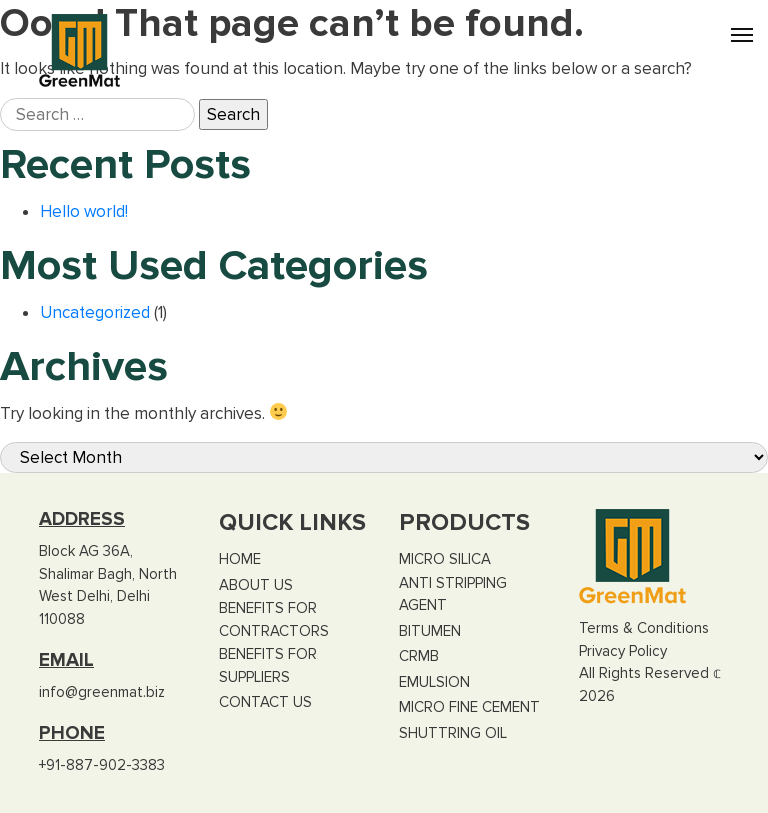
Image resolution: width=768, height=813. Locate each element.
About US (256, 585)
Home (240, 559)
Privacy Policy (623, 651)
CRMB (419, 656)
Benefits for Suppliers (268, 665)
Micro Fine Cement (469, 707)
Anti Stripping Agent (453, 594)
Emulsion (434, 682)
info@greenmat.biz (102, 692)
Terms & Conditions (644, 628)
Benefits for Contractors (274, 619)
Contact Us (265, 702)
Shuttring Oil (453, 733)
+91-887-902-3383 (102, 765)
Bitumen (430, 631)
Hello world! (84, 211)
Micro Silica (445, 559)
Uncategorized (95, 312)
